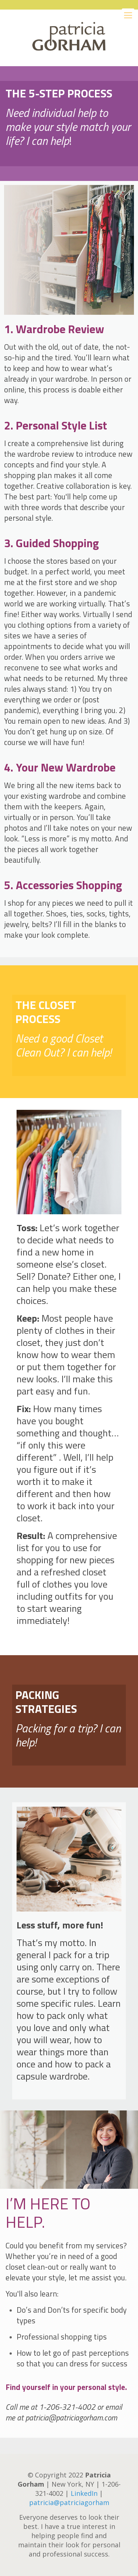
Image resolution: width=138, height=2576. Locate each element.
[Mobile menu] (128, 14)
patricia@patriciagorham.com (71, 2417)
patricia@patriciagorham (69, 2502)
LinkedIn (84, 2493)
